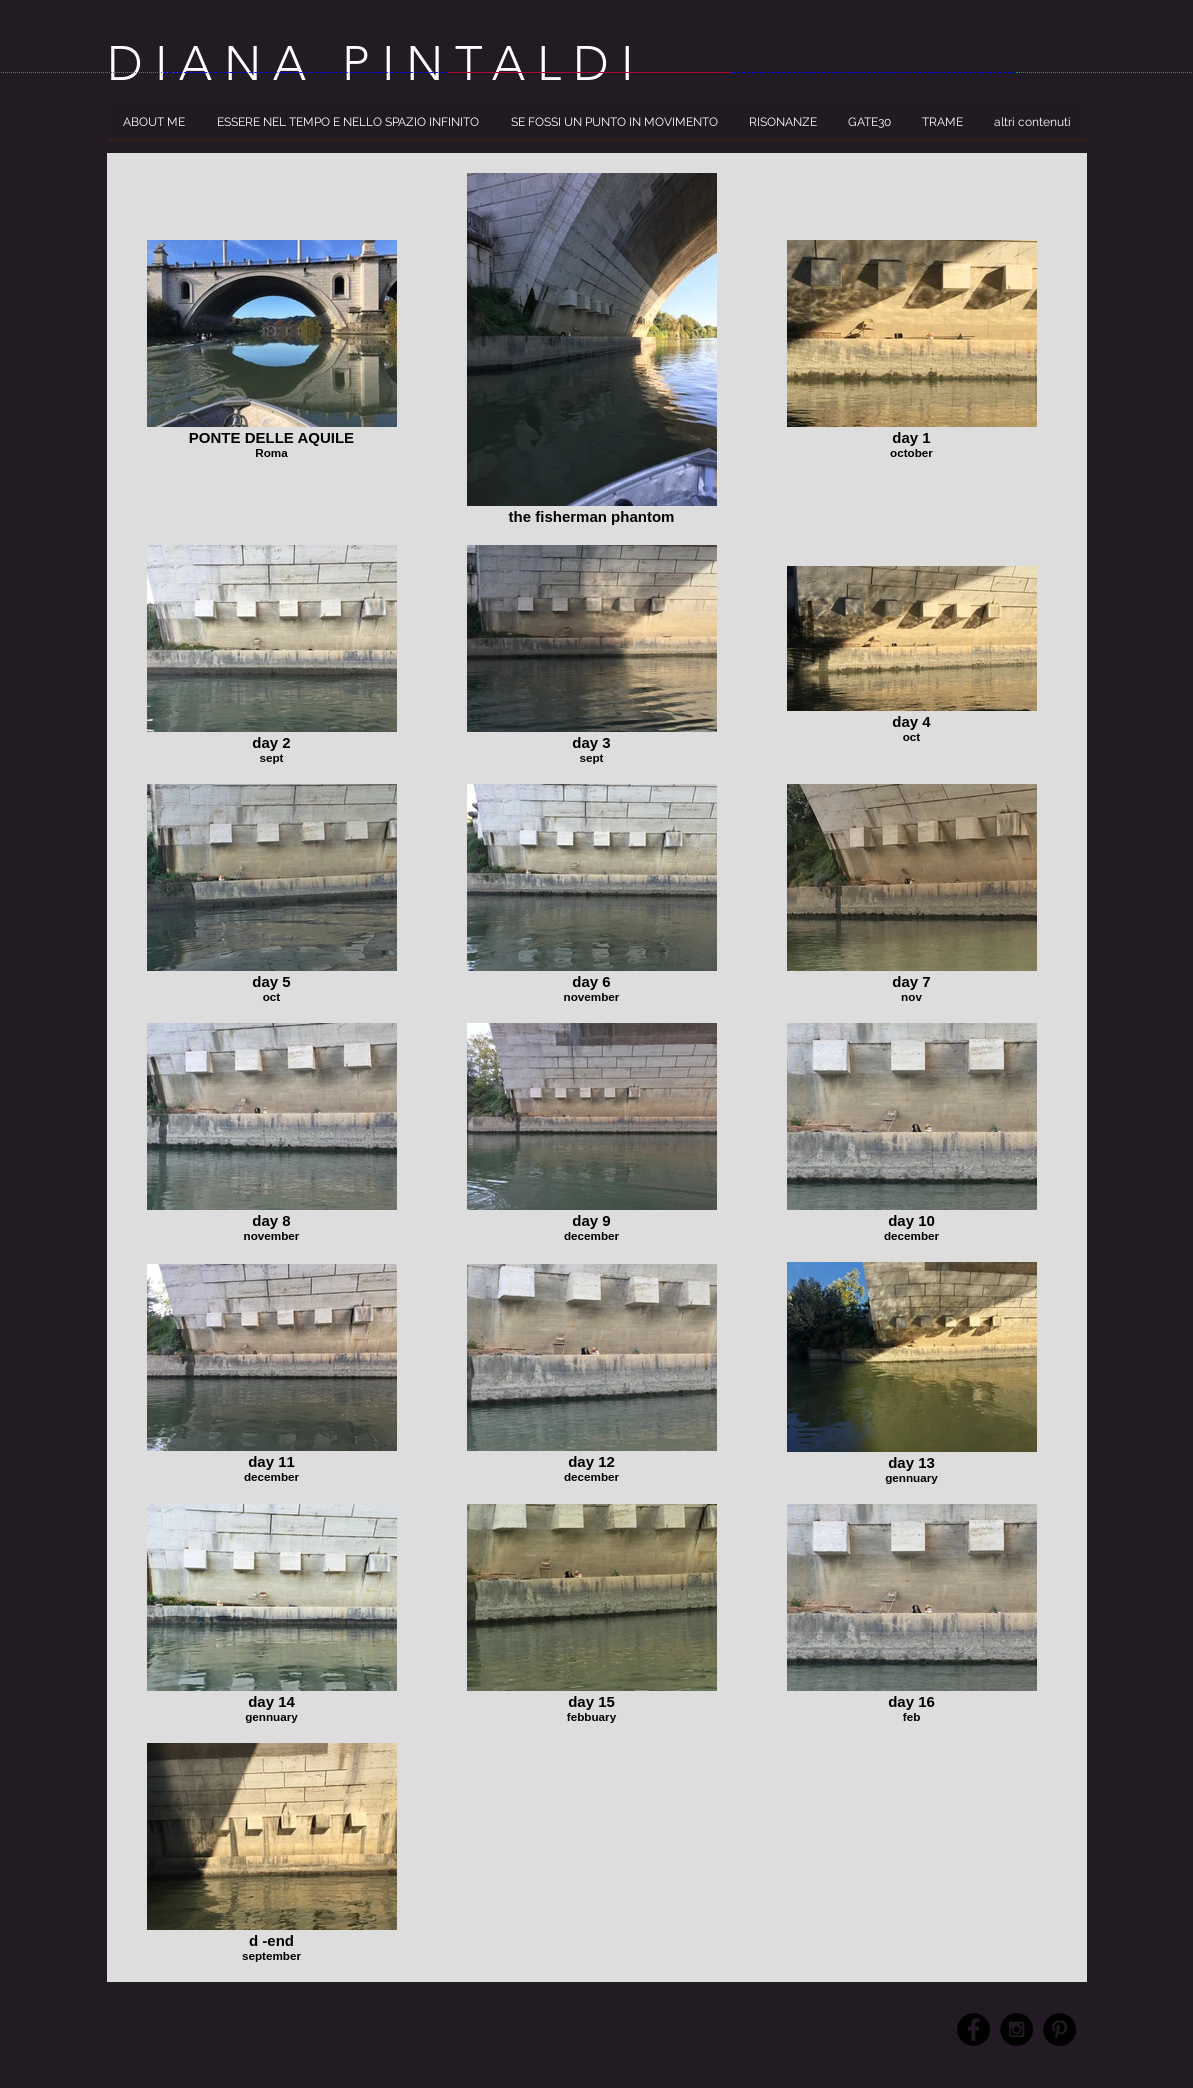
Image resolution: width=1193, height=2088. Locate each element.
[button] (154, 128)
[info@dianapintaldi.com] (596, 2029)
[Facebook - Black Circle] (973, 2029)
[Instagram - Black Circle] (1016, 2029)
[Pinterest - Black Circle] (1059, 2029)
